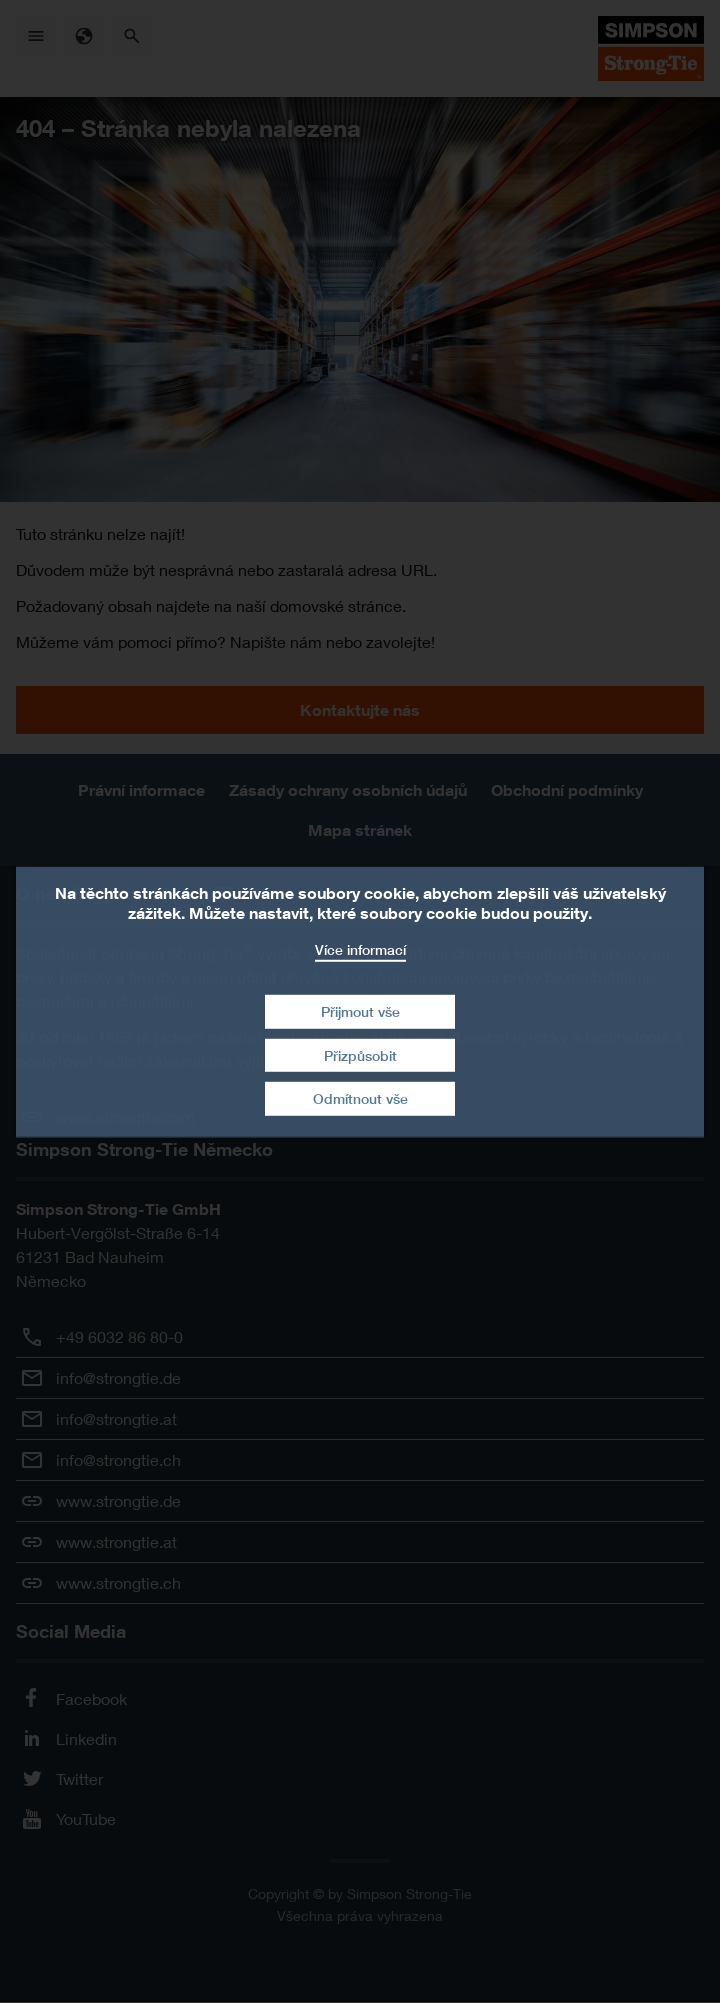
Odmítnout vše (360, 1098)
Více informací (360, 948)
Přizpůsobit (360, 1055)
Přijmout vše (360, 1011)
